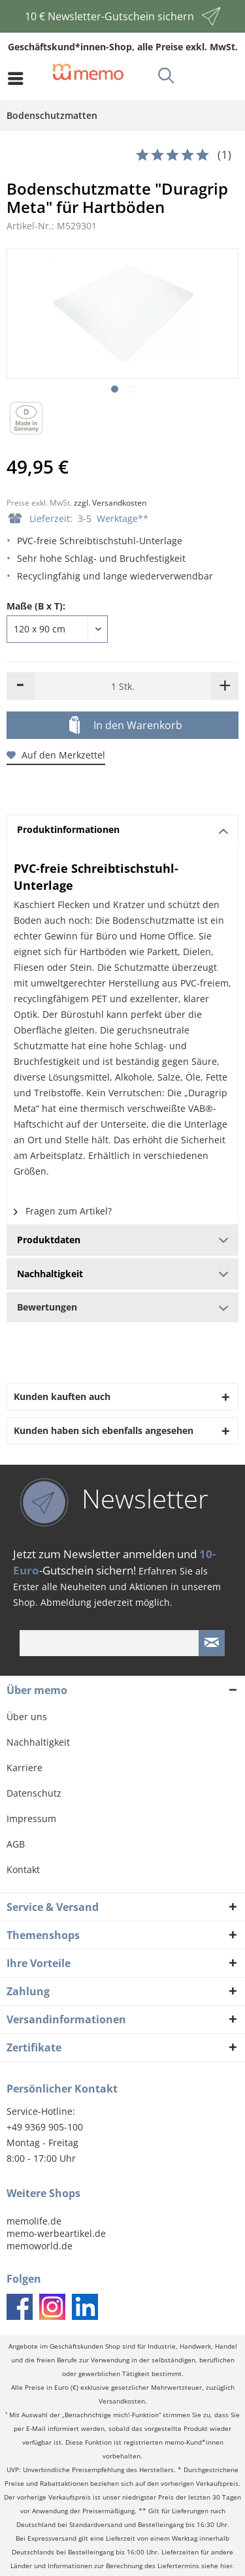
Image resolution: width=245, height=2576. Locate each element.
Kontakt (23, 1869)
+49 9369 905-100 (45, 2127)
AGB (16, 1844)
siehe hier (217, 2566)
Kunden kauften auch (62, 1396)
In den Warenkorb (125, 726)
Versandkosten (122, 2401)
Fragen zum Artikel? (63, 1211)
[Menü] (19, 78)
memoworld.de (40, 2246)
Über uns (27, 1716)
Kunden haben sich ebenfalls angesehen (103, 1430)
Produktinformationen (123, 829)
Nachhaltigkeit (38, 1742)
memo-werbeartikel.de (56, 2233)
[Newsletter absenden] (212, 1643)
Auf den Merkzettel (56, 755)
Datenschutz (34, 1793)
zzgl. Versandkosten (110, 502)
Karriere (24, 1767)
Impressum (31, 1818)
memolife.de (34, 2221)
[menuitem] (19, 78)
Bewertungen (122, 1307)
